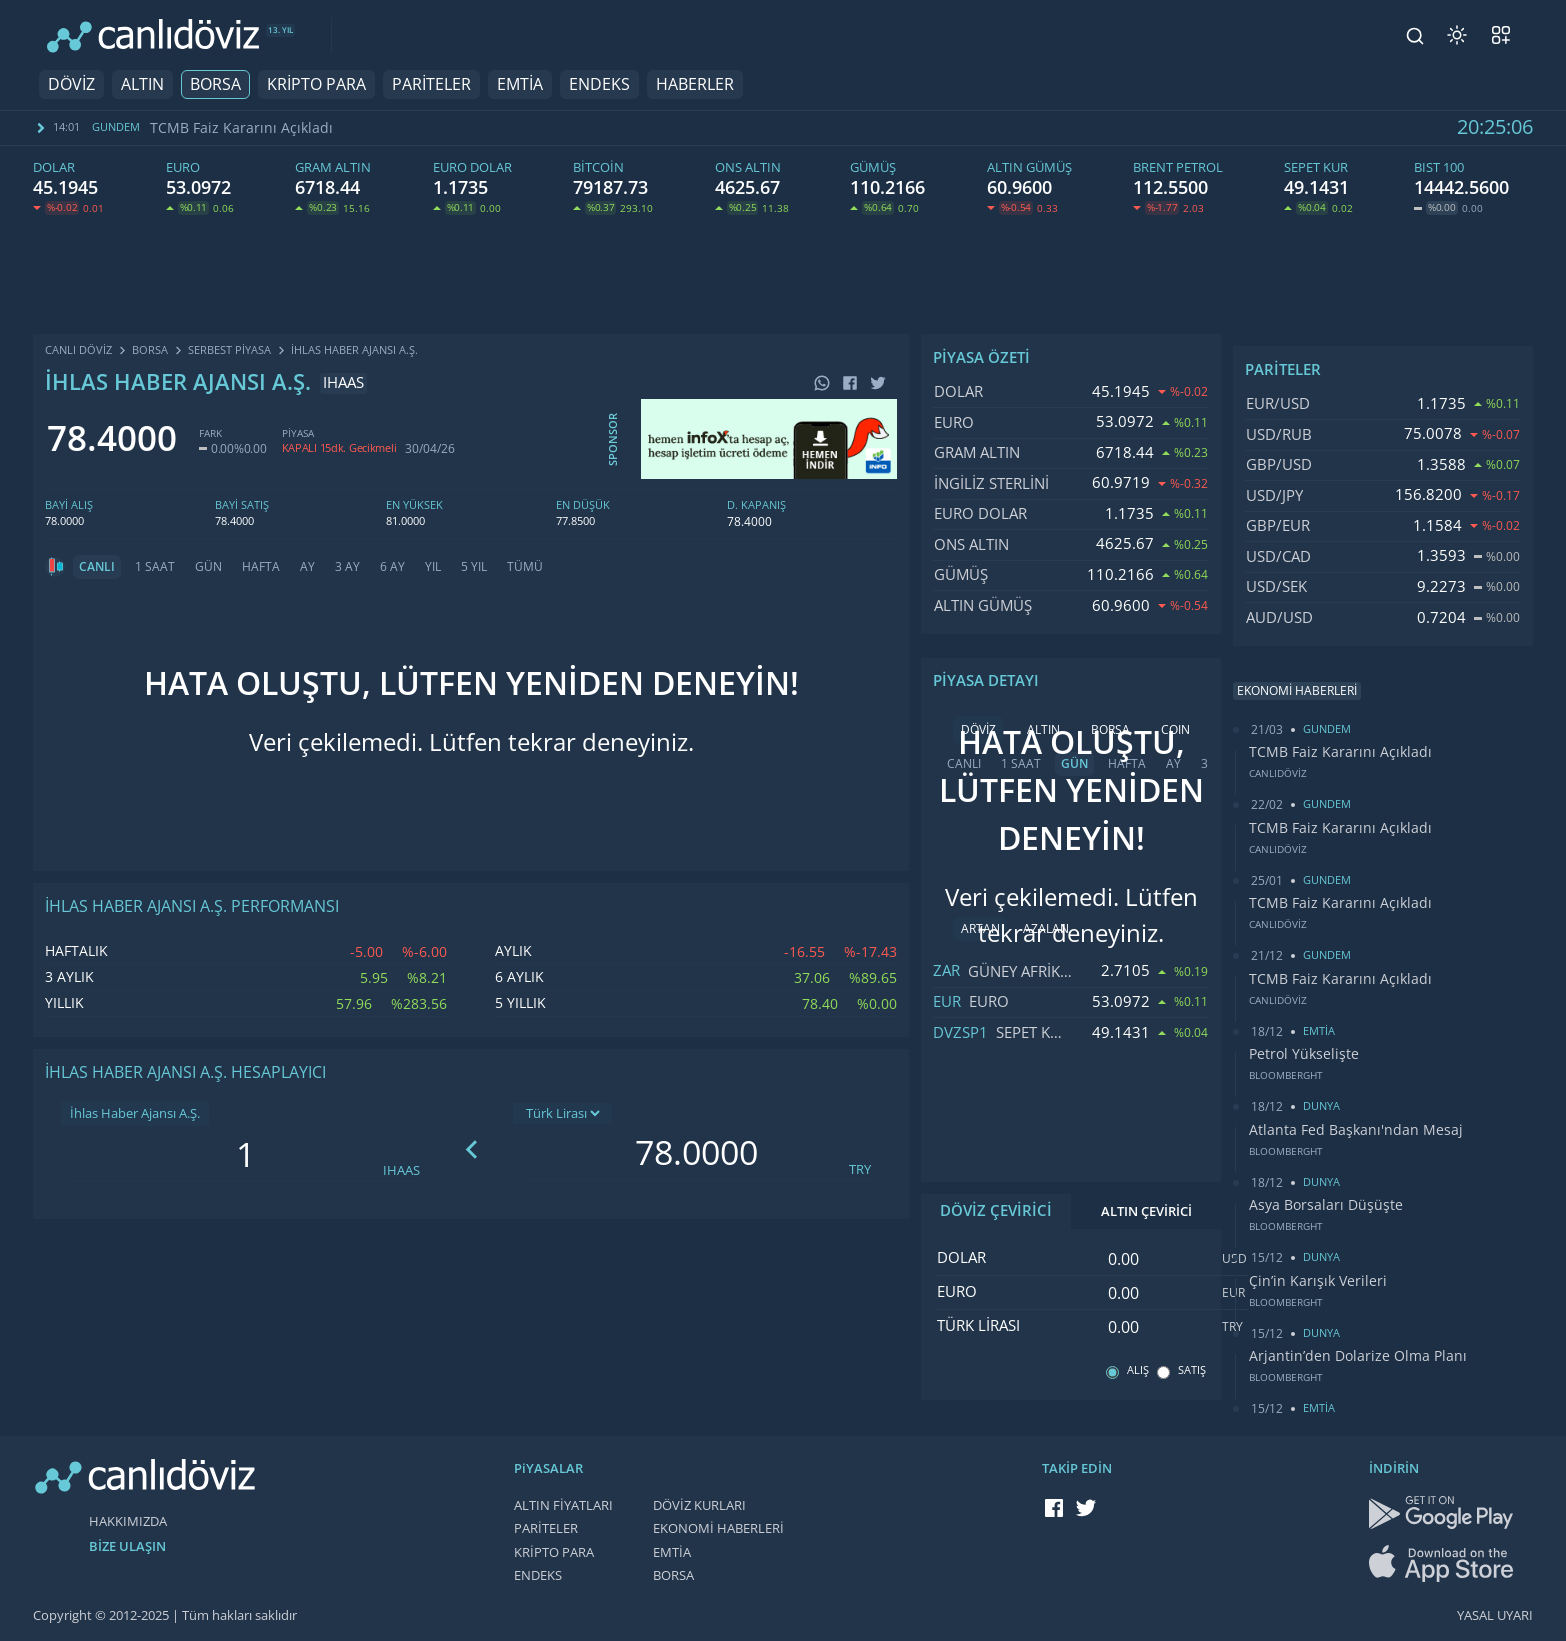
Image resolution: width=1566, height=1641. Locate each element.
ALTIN (142, 84)
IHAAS (401, 1170)
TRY (860, 1169)
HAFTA (261, 567)
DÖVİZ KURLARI (699, 1505)
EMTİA (520, 84)
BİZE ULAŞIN (127, 1546)
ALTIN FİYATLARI (563, 1505)
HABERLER (695, 84)
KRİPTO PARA (316, 84)
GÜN (208, 567)
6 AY (392, 567)
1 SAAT (155, 567)
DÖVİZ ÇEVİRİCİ (996, 1211)
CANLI (97, 567)
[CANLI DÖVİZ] (153, 35)
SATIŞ (1192, 1370)
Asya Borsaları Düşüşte (1326, 1205)
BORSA (215, 84)
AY (307, 567)
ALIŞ (1138, 1370)
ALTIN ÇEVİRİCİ (1146, 1211)
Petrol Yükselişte (1304, 1054)
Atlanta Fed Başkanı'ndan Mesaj (1356, 1130)
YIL (433, 567)
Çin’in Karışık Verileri (1318, 1281)
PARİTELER (431, 84)
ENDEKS (599, 84)
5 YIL (474, 567)
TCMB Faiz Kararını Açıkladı (241, 128)
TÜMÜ (525, 567)
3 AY (347, 567)
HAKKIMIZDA (128, 1521)
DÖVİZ (71, 84)
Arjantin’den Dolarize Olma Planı (1358, 1356)
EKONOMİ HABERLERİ (718, 1528)
